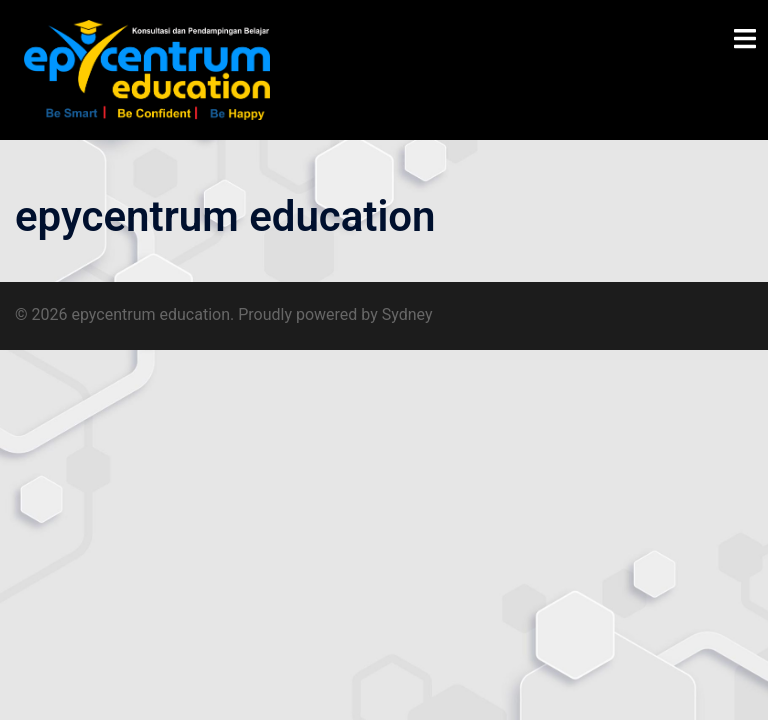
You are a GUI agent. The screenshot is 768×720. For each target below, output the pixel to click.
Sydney (407, 314)
